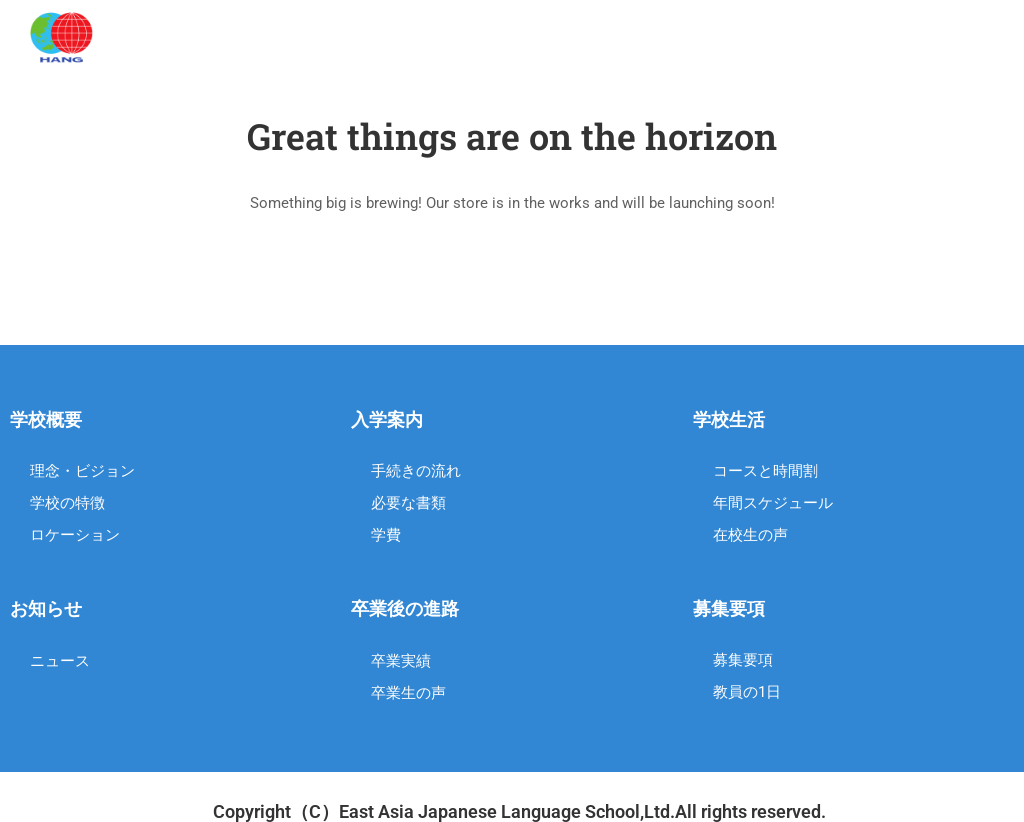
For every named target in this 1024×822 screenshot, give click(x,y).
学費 (386, 535)
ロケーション (75, 535)
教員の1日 (747, 692)
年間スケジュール (773, 503)
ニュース (60, 661)
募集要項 (743, 660)
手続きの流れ (416, 471)
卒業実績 (401, 661)
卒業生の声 (408, 693)
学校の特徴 (67, 503)
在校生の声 (750, 535)
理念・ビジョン (82, 471)
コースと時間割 (765, 471)
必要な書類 (408, 503)
